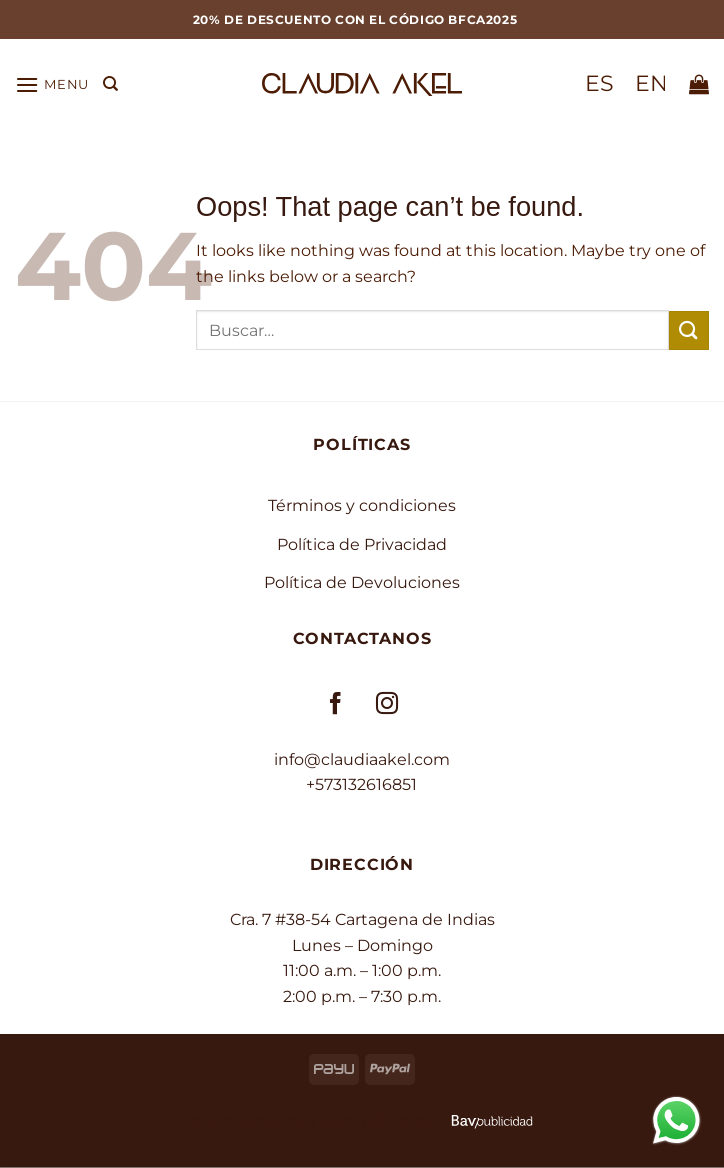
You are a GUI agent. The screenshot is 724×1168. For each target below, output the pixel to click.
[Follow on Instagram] (387, 704)
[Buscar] (110, 84)
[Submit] (689, 330)
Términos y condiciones (362, 505)
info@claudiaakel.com (362, 759)
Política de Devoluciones (362, 582)
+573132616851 (361, 784)
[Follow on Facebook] (336, 704)
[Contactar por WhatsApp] (676, 1119)
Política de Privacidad (362, 544)
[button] (52, 84)
